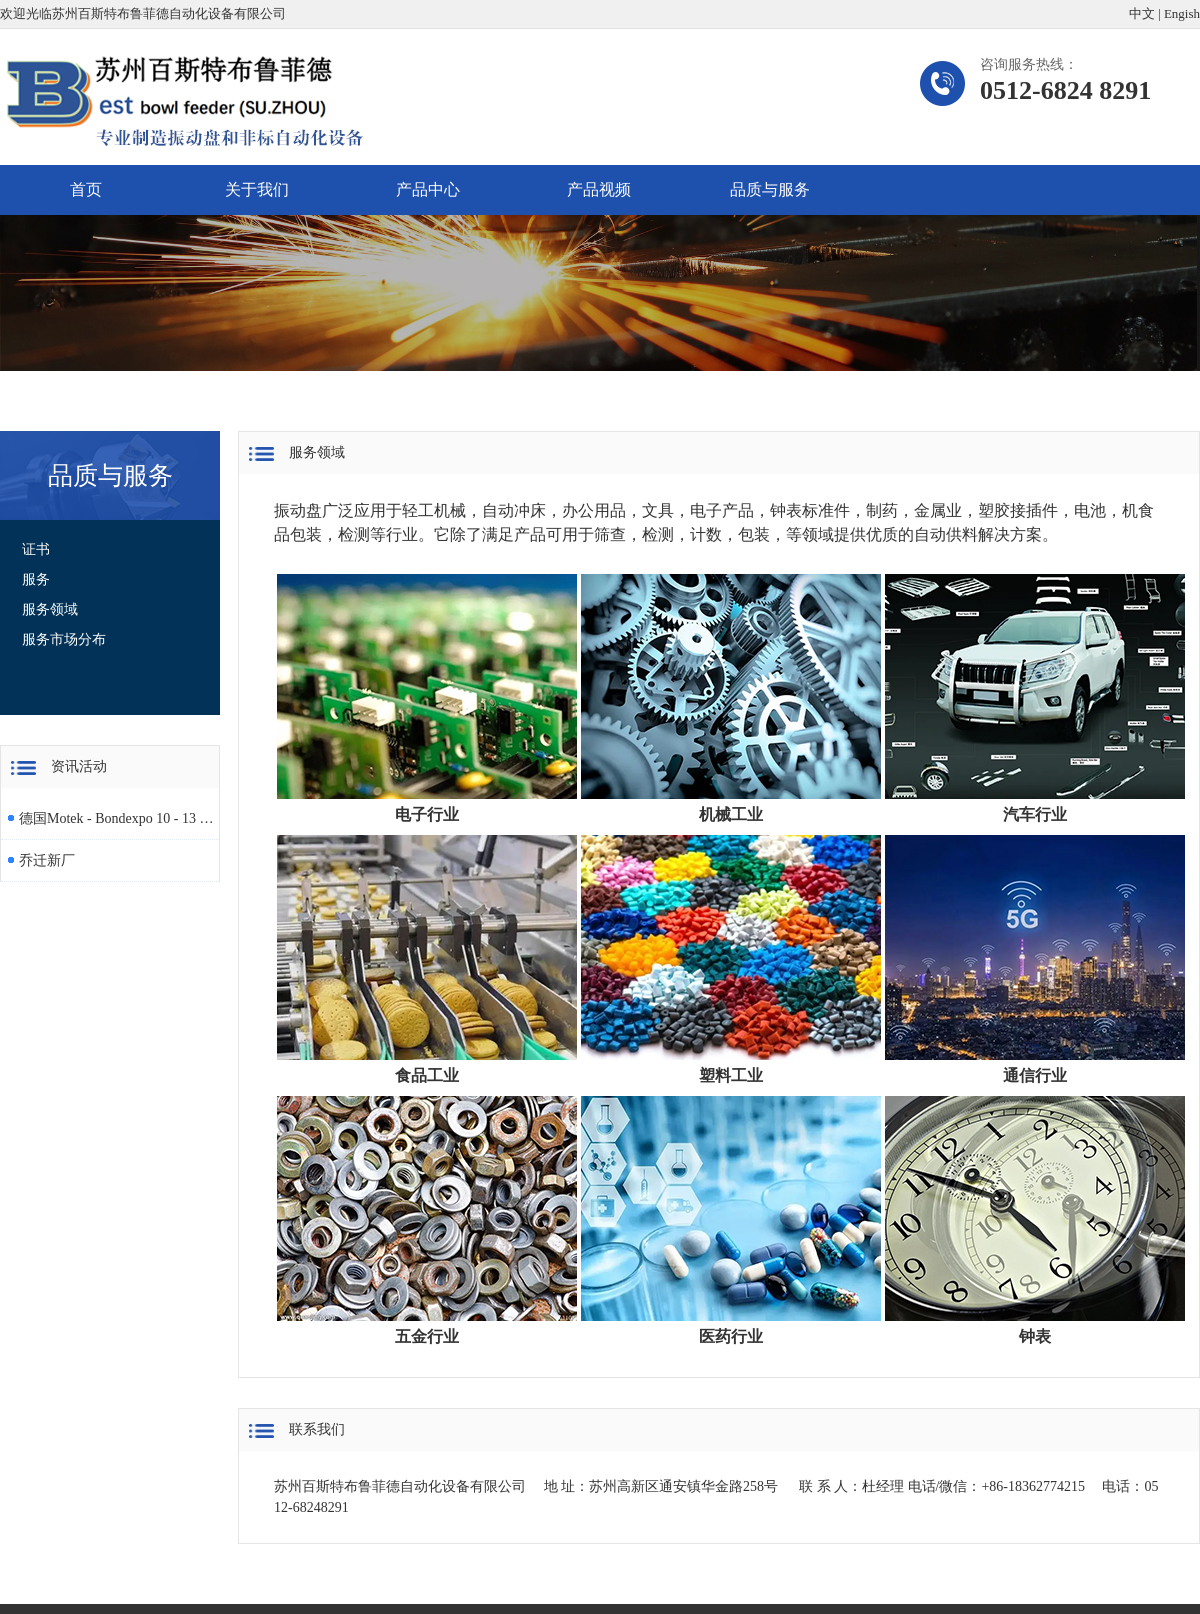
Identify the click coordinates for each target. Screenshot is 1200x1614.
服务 (36, 579)
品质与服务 (770, 189)
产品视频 (599, 189)
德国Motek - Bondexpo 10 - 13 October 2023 (116, 818)
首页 (86, 189)
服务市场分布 (64, 639)
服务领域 (50, 609)
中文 (1142, 13)
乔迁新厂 (47, 860)
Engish (1182, 13)
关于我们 (257, 189)
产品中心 (428, 189)
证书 (36, 549)
